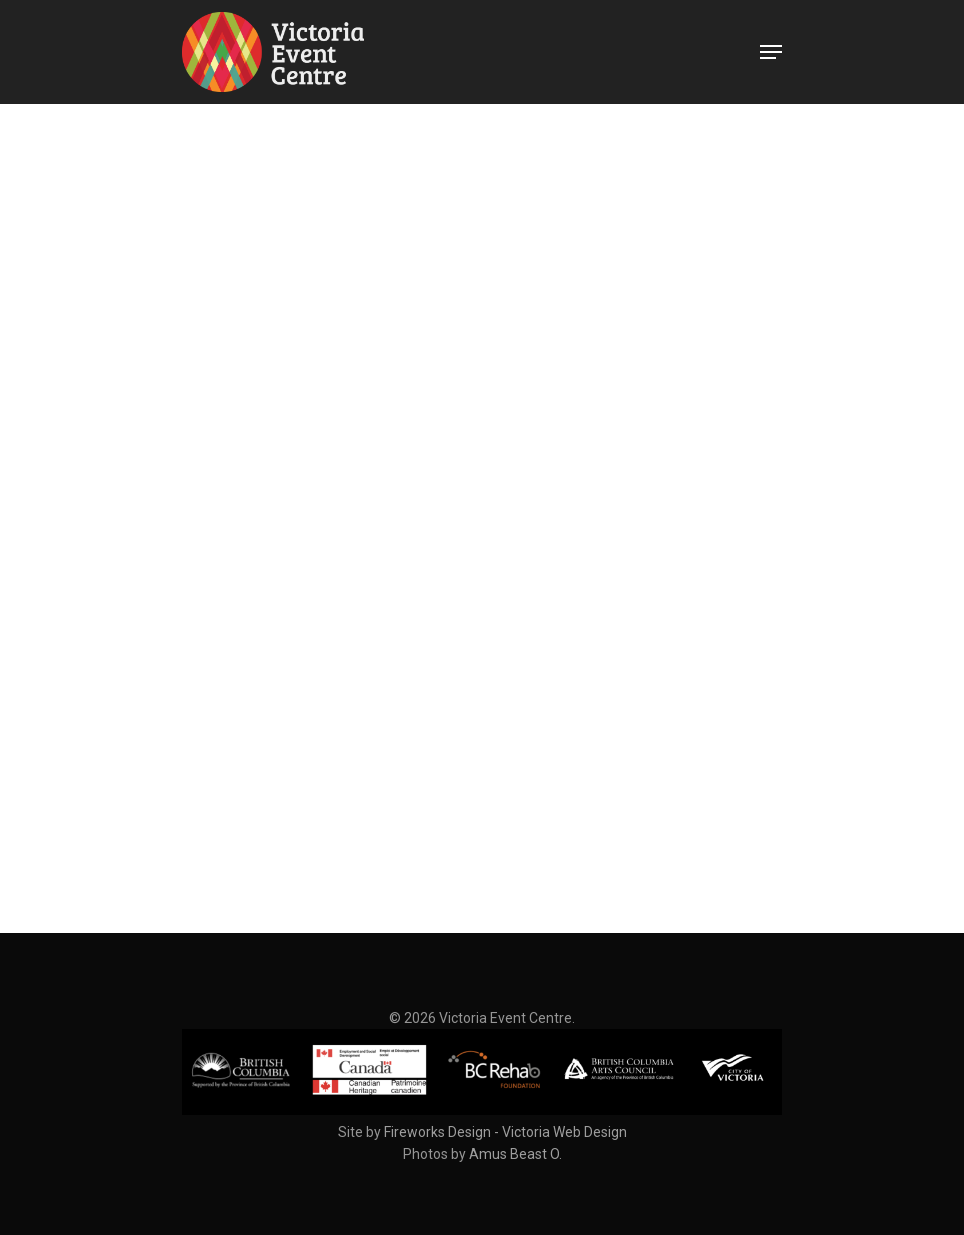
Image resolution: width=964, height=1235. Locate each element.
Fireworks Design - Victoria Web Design (505, 1132)
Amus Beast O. (515, 1154)
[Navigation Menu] (771, 52)
